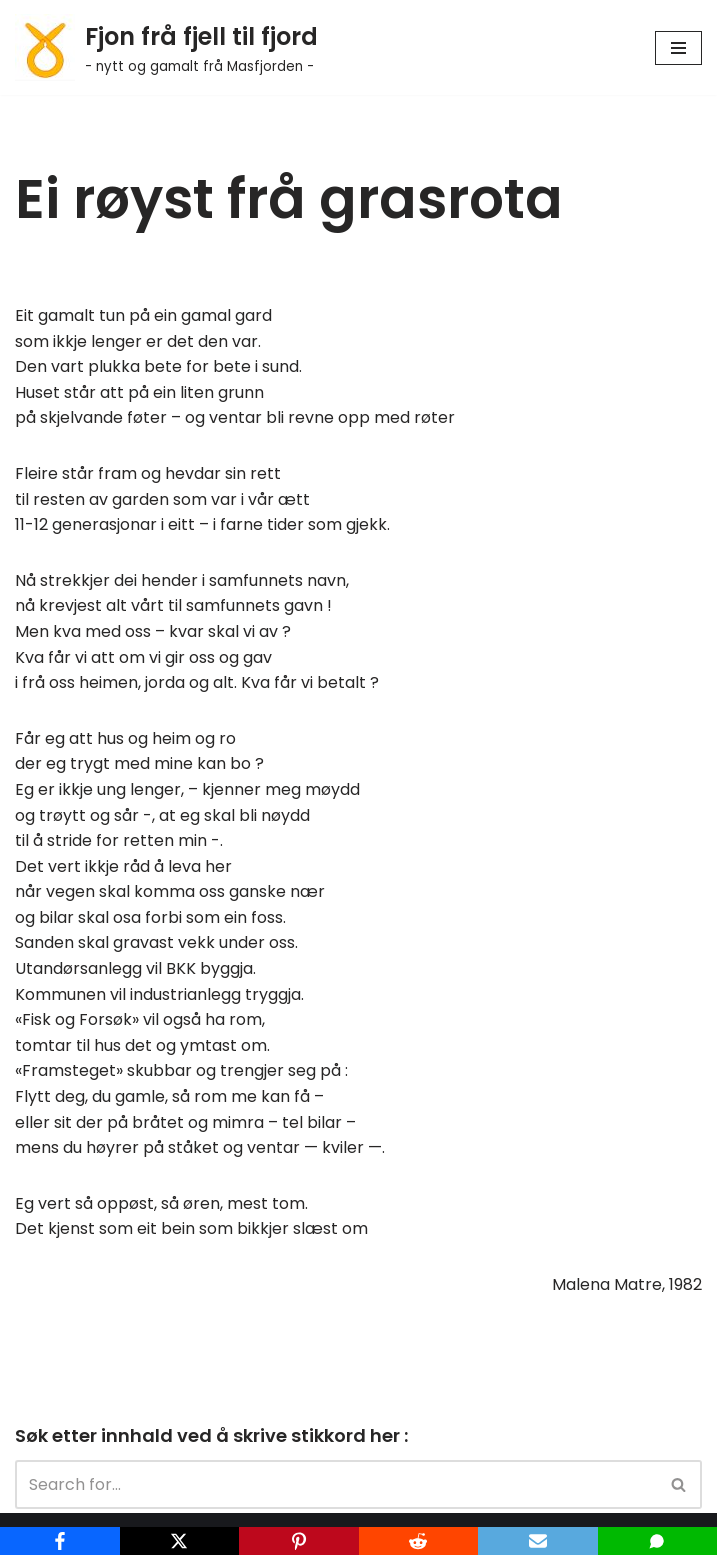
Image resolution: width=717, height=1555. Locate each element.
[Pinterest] (299, 1541)
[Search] (336, 1484)
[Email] (538, 1541)
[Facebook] (60, 1541)
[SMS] (658, 1541)
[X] (180, 1541)
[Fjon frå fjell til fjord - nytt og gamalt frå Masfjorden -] (166, 47)
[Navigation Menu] (678, 48)
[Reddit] (419, 1541)
